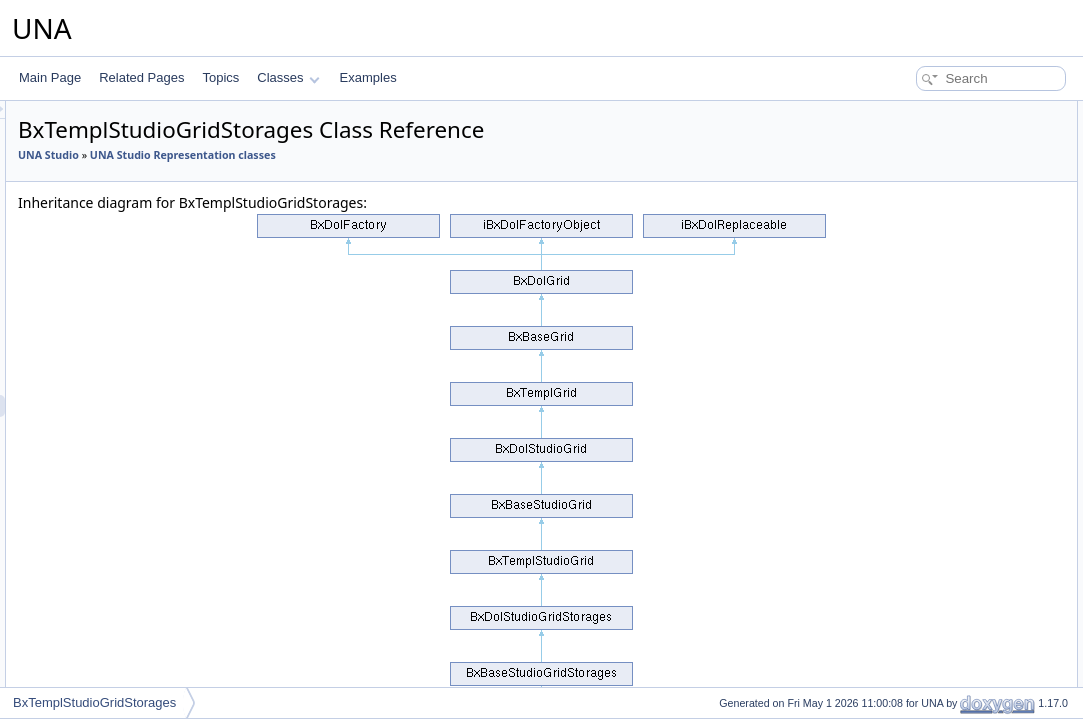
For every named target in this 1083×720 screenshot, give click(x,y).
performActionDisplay (933, 354)
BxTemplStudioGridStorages (94, 702)
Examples (368, 77)
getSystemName (920, 310)
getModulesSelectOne (935, 266)
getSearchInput (916, 288)
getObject (901, 552)
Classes (288, 77)
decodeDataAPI (918, 442)
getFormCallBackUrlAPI (939, 508)
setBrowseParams (924, 596)
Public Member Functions (927, 112)
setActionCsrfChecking (936, 618)
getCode (898, 156)
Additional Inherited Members (938, 662)
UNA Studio (298, 155)
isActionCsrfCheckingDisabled (956, 640)
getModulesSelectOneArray (949, 244)
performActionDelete (930, 200)
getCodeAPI (908, 420)
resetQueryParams (926, 530)
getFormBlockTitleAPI (934, 486)
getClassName (915, 332)
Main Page (50, 77)
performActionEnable (932, 398)
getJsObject (907, 222)
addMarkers (907, 574)
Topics (220, 77)
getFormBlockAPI (922, 464)
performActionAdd (924, 178)
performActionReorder (935, 376)
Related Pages (141, 77)
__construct (907, 134)
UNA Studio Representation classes (433, 155)
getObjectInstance (924, 684)
